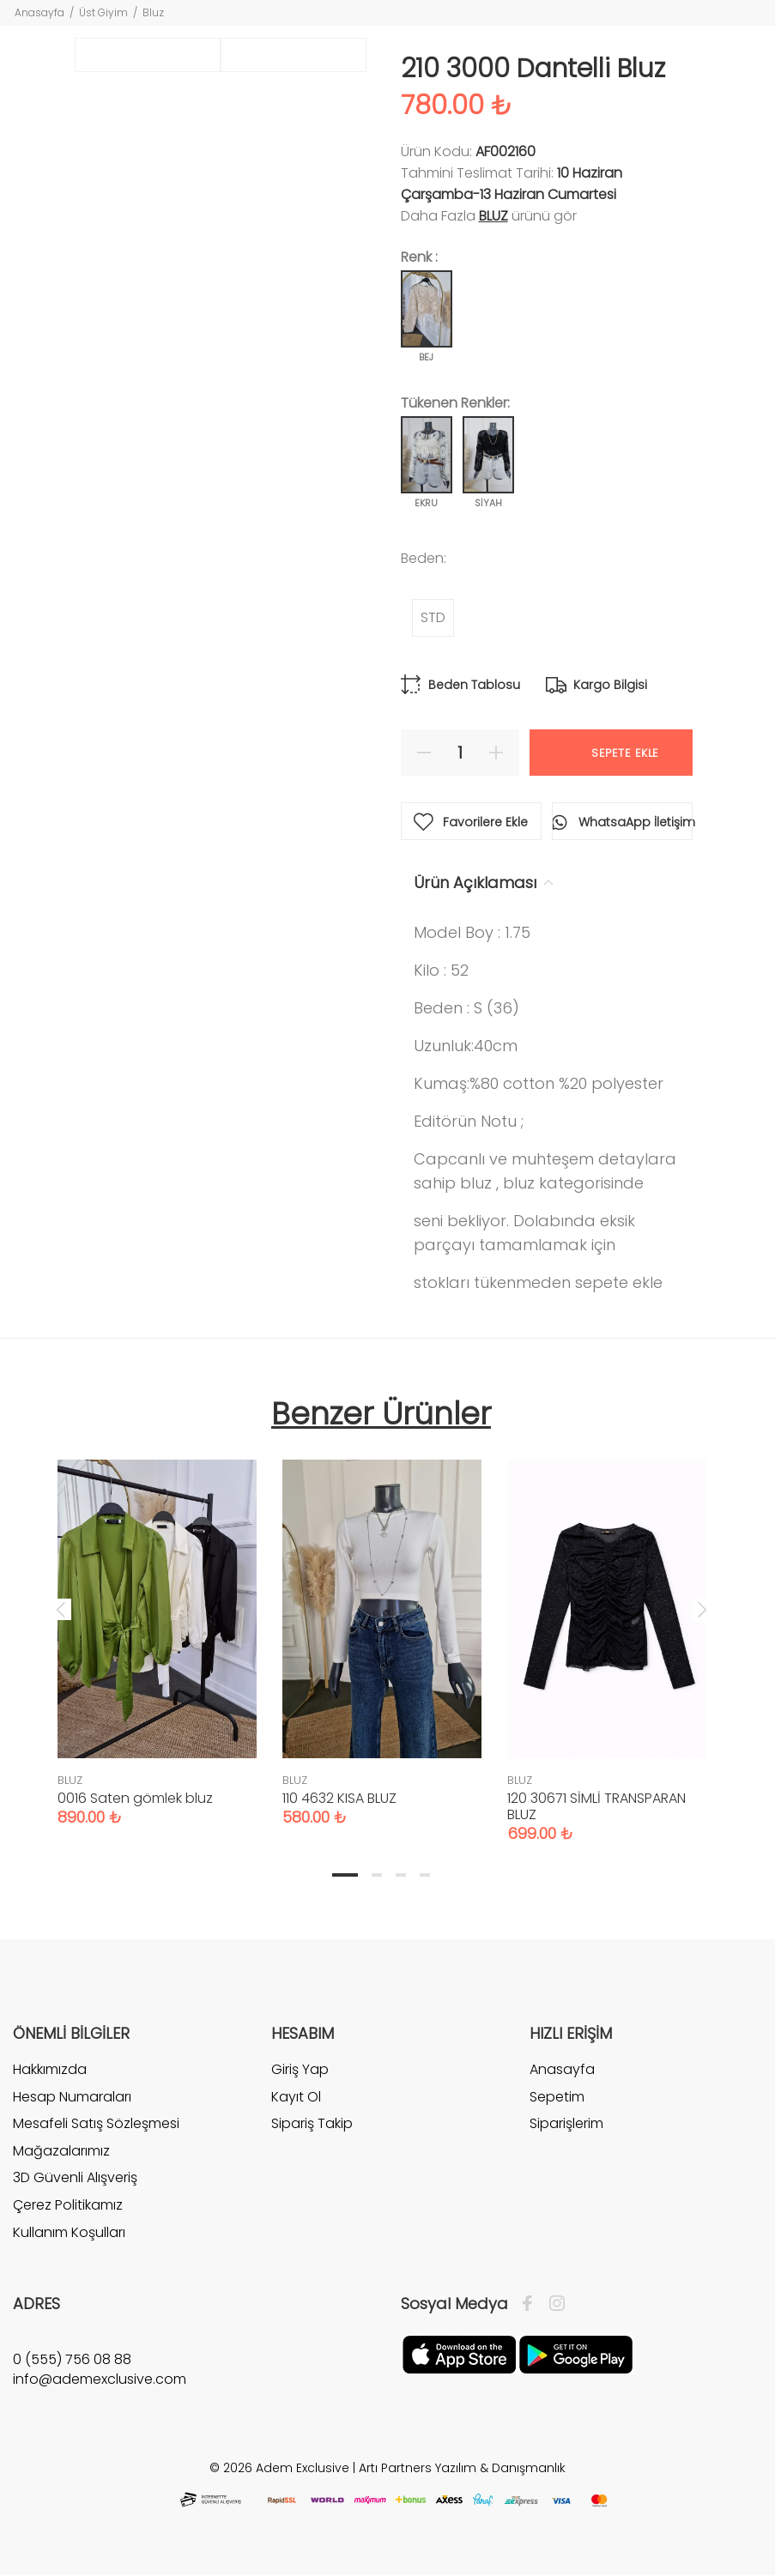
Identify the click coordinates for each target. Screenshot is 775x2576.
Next (702, 1609)
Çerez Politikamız (68, 2205)
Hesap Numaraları (72, 2097)
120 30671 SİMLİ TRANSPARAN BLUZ (596, 1806)
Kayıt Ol (296, 2097)
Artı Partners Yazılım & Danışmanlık (462, 2467)
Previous (61, 1609)
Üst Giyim (103, 12)
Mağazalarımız (61, 2151)
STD (433, 617)
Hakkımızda (50, 2069)
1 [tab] (345, 1875)
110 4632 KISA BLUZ (339, 1798)
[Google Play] (576, 2353)
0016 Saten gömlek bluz (135, 1798)
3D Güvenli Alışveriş (75, 2177)
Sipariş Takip (312, 2123)
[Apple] (459, 2353)
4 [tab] (425, 1875)
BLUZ (493, 216)
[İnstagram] (553, 2304)
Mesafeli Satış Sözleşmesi (96, 2123)
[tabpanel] (157, 1625)
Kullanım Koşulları (69, 2232)
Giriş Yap (300, 2069)
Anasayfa (39, 12)
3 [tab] (401, 1875)
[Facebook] (532, 2304)
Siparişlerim (566, 2123)
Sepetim (557, 2097)
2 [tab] (377, 1875)
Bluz (153, 12)
